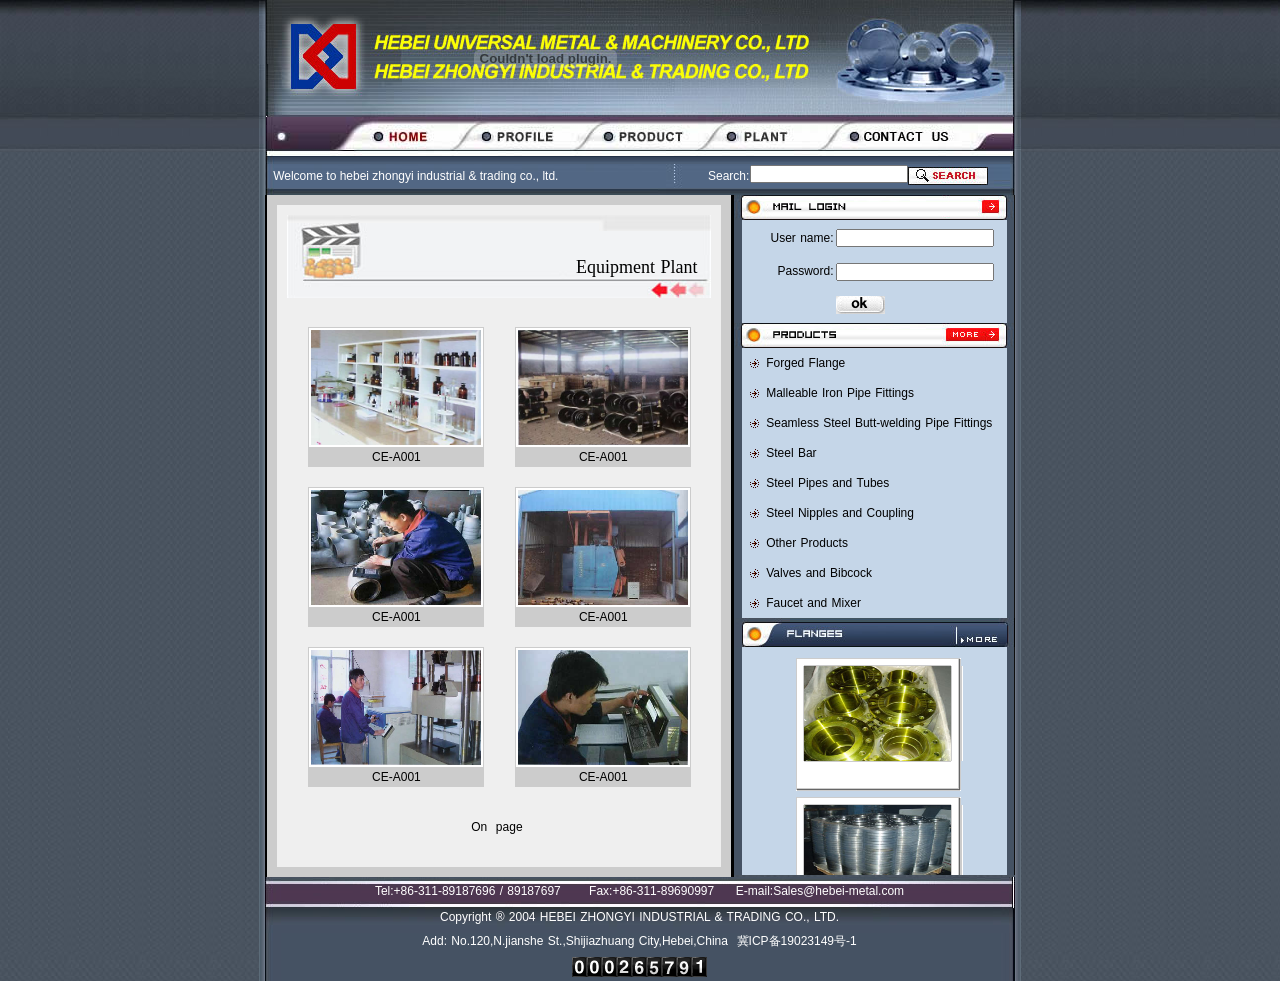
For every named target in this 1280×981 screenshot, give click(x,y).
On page (496, 827)
